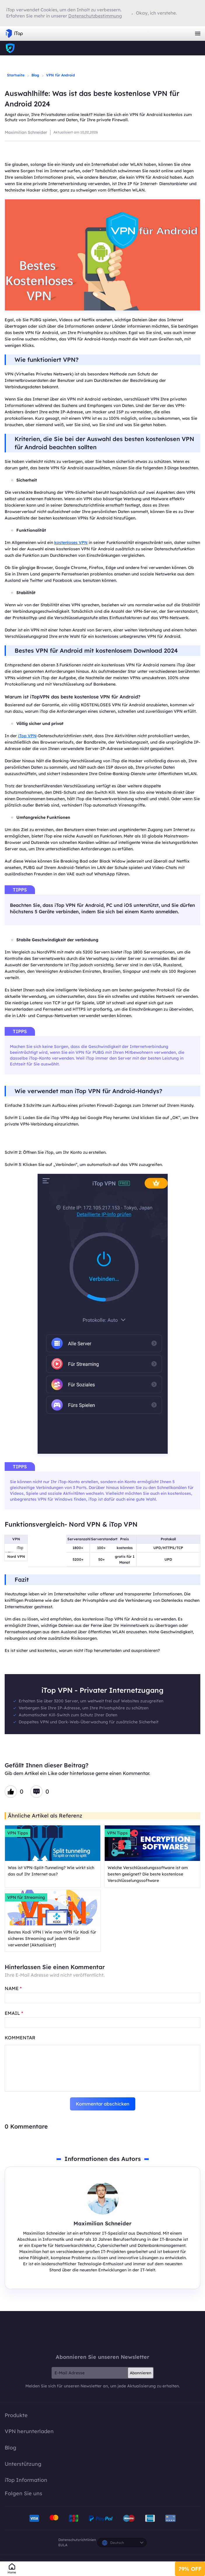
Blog (35, 75)
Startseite (15, 75)
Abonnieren (140, 2372)
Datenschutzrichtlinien (77, 2540)
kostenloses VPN (70, 542)
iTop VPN (14, 33)
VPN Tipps (17, 1833)
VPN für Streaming (26, 1897)
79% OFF (190, 2569)
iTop (102, 2332)
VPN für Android (60, 75)
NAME (13, 1988)
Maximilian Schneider (26, 132)
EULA (62, 2545)
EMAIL (14, 2013)
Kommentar (20, 2038)
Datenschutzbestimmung (95, 16)
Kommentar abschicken (102, 2104)
